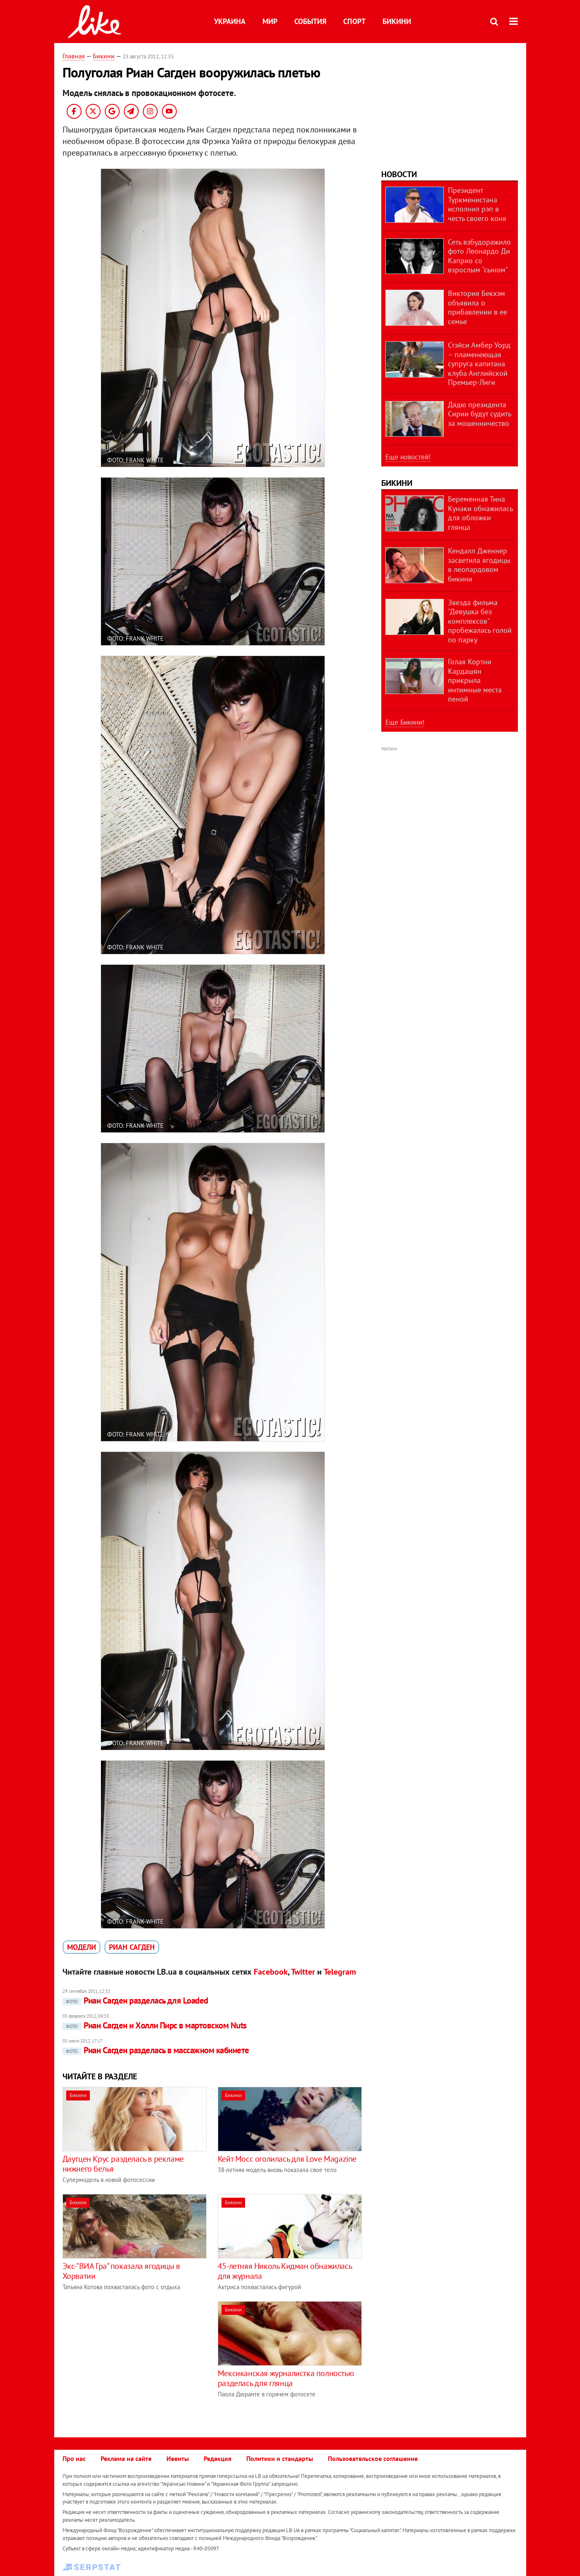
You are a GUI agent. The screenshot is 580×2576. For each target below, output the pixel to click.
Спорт (354, 21)
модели (81, 1947)
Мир (269, 21)
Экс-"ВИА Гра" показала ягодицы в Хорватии (121, 2271)
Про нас (74, 2458)
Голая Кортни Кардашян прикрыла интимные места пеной (475, 680)
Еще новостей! (408, 456)
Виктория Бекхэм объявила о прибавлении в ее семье (477, 307)
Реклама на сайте (126, 2458)
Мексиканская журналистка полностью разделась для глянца (286, 2378)
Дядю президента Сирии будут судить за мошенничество (479, 414)
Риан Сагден (132, 1947)
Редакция (217, 2458)
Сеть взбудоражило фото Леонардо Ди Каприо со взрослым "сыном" (479, 256)
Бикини (397, 21)
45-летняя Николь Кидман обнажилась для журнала (284, 2271)
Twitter (303, 1971)
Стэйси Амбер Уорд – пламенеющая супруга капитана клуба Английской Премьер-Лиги (479, 363)
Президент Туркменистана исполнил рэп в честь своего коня (477, 204)
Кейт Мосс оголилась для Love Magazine (287, 2158)
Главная (74, 56)
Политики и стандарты (279, 2458)
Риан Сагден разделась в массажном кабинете (156, 2050)
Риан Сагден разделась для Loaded (135, 2000)
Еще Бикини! (404, 722)
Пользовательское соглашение (373, 2458)
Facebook (271, 1971)
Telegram (340, 1971)
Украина (229, 21)
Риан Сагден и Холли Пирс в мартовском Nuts (155, 2025)
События (310, 21)
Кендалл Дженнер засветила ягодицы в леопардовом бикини (479, 565)
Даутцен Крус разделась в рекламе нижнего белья (123, 2163)
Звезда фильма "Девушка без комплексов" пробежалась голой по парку (480, 621)
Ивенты (177, 2458)
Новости (399, 174)
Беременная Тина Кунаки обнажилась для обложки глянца (480, 513)
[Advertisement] (132, 2359)
